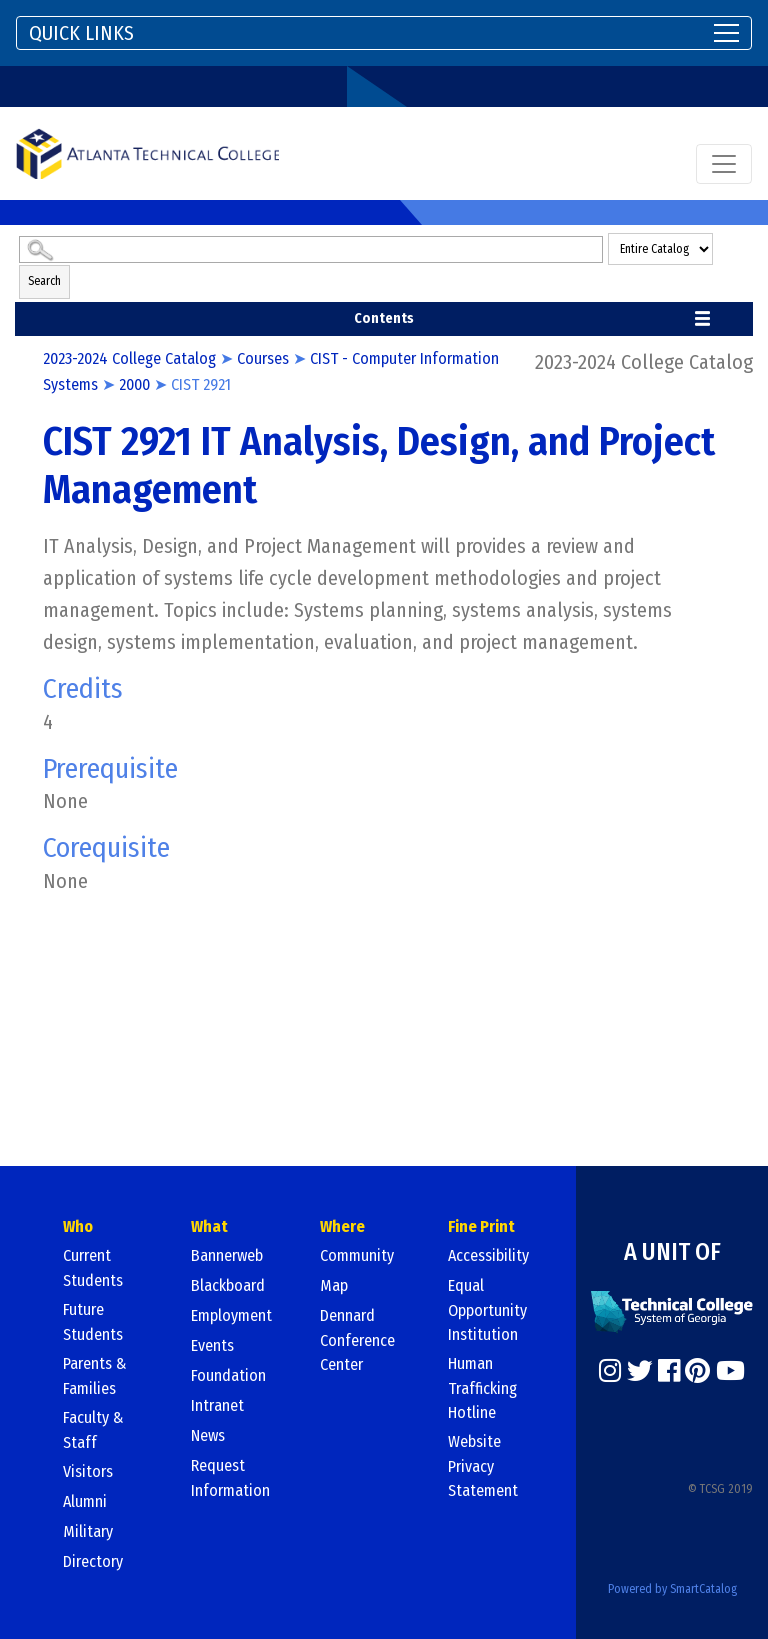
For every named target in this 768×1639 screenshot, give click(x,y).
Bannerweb (227, 1255)
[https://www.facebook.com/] (669, 1371)
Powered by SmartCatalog (672, 1589)
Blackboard (228, 1285)
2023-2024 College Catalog (129, 358)
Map (334, 1285)
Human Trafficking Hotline (482, 1388)
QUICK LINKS (81, 33)
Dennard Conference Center (357, 1340)
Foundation (228, 1375)
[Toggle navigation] (384, 33)
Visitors (88, 1471)
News (208, 1435)
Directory (93, 1561)
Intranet (217, 1405)
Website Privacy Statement (483, 1466)
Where (342, 1226)
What (209, 1226)
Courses (263, 358)
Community (357, 1255)
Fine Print (481, 1226)
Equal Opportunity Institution (487, 1310)
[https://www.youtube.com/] (730, 1371)
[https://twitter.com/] (640, 1371)
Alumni (85, 1501)
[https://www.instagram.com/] (610, 1371)
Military (88, 1531)
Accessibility (488, 1255)
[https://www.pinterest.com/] (697, 1371)
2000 (134, 384)
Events (212, 1345)
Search (44, 281)
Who (78, 1226)
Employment (231, 1315)
